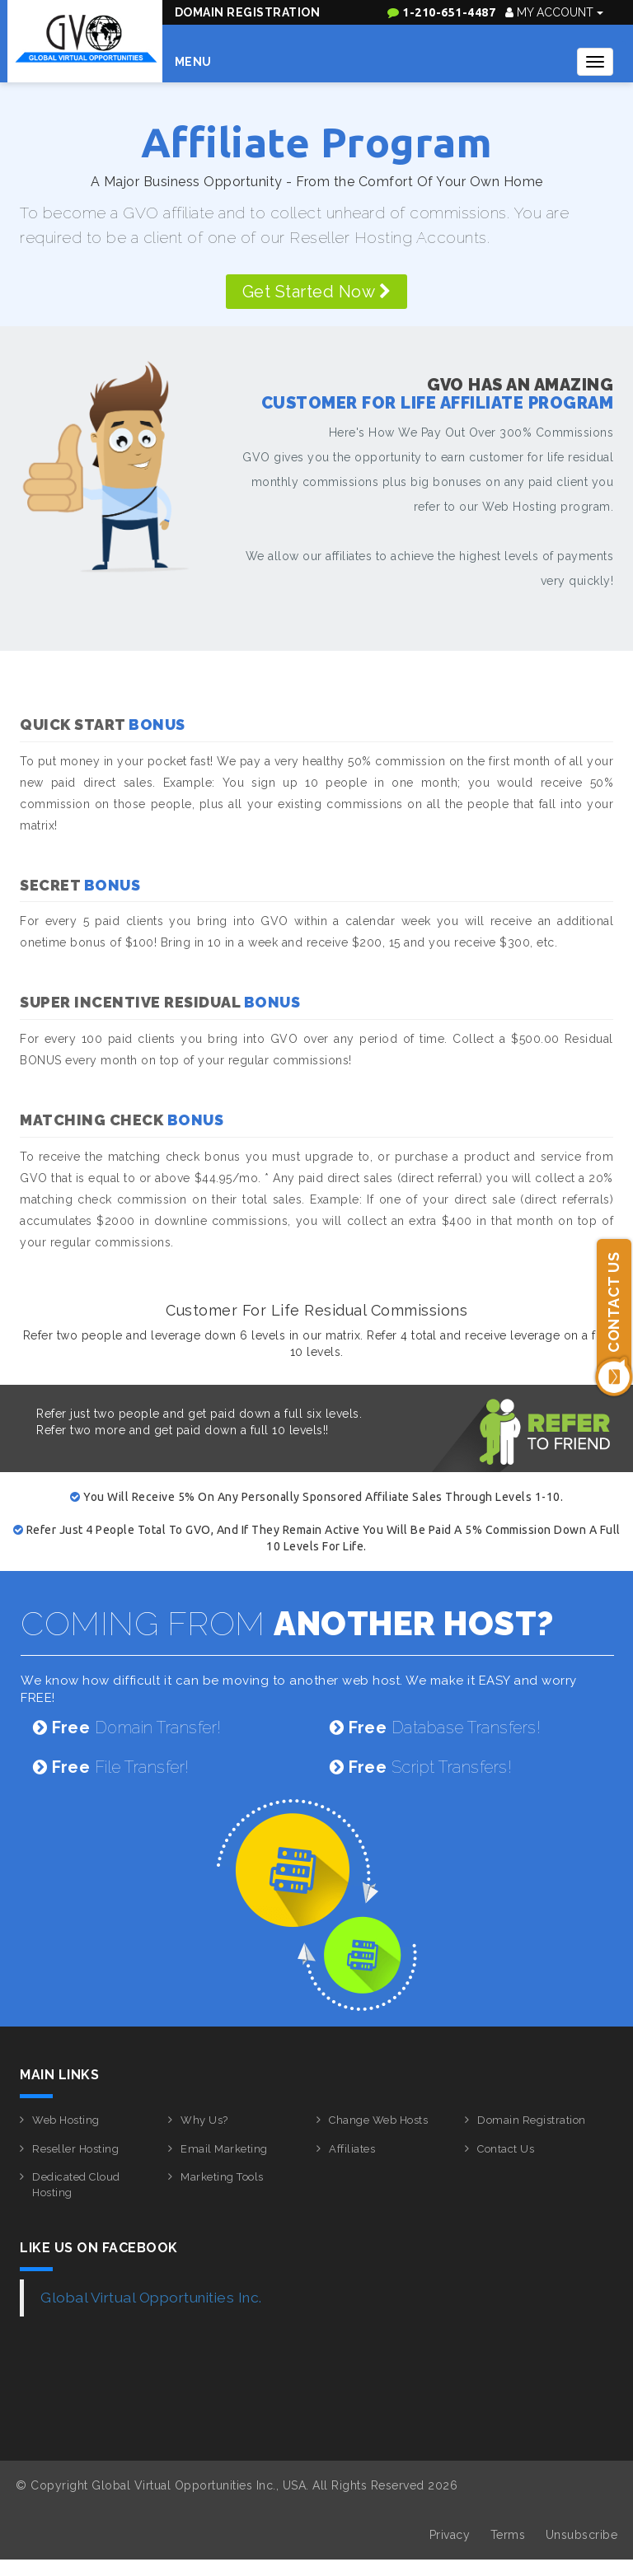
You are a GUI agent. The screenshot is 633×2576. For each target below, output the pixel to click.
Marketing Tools (222, 2177)
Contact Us (505, 2149)
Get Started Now (317, 292)
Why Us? (204, 2120)
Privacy (450, 2534)
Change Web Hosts (378, 2120)
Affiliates (352, 2149)
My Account (554, 12)
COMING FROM (287, 1623)
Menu (193, 61)
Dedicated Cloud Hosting (76, 2185)
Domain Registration (248, 12)
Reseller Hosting (75, 2149)
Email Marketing (224, 2149)
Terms (508, 2534)
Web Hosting (66, 2120)
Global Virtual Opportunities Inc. (151, 2297)
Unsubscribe (582, 2534)
